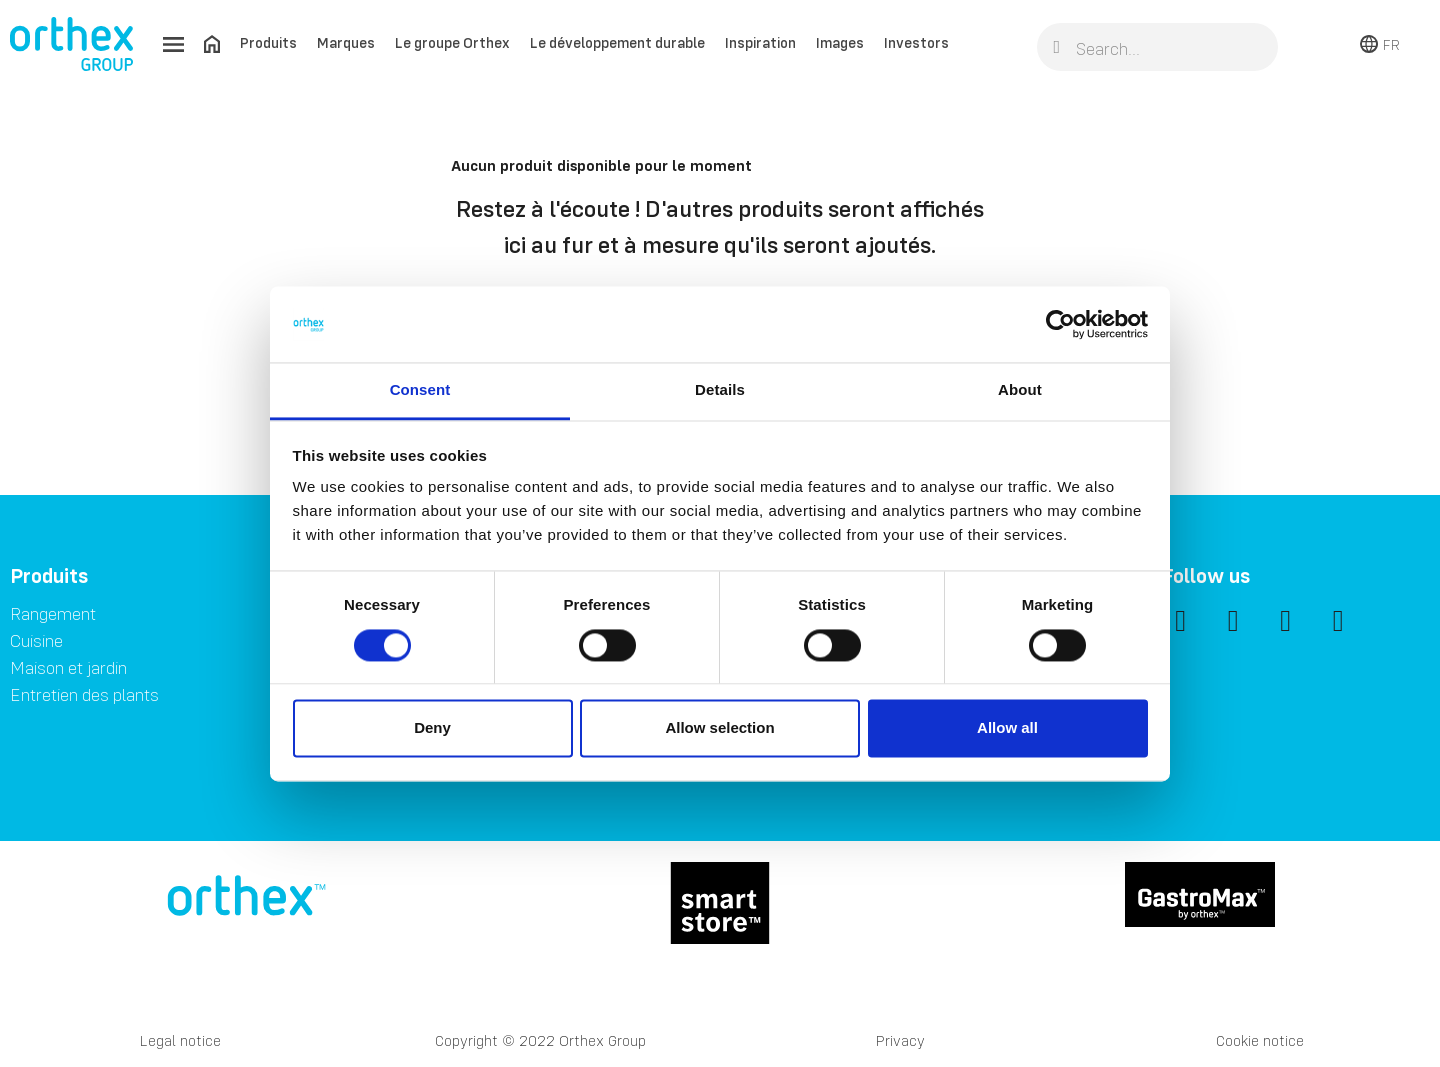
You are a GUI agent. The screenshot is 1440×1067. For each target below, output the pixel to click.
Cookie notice (1260, 1040)
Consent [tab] (420, 390)
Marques (346, 42)
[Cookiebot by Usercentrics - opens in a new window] (1060, 324)
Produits (268, 42)
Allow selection (719, 728)
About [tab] (1020, 390)
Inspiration (760, 42)
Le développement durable (617, 42)
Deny (432, 728)
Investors (916, 42)
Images (840, 42)
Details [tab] (720, 390)
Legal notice (180, 1040)
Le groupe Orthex (452, 42)
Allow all (1007, 728)
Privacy (900, 1040)
